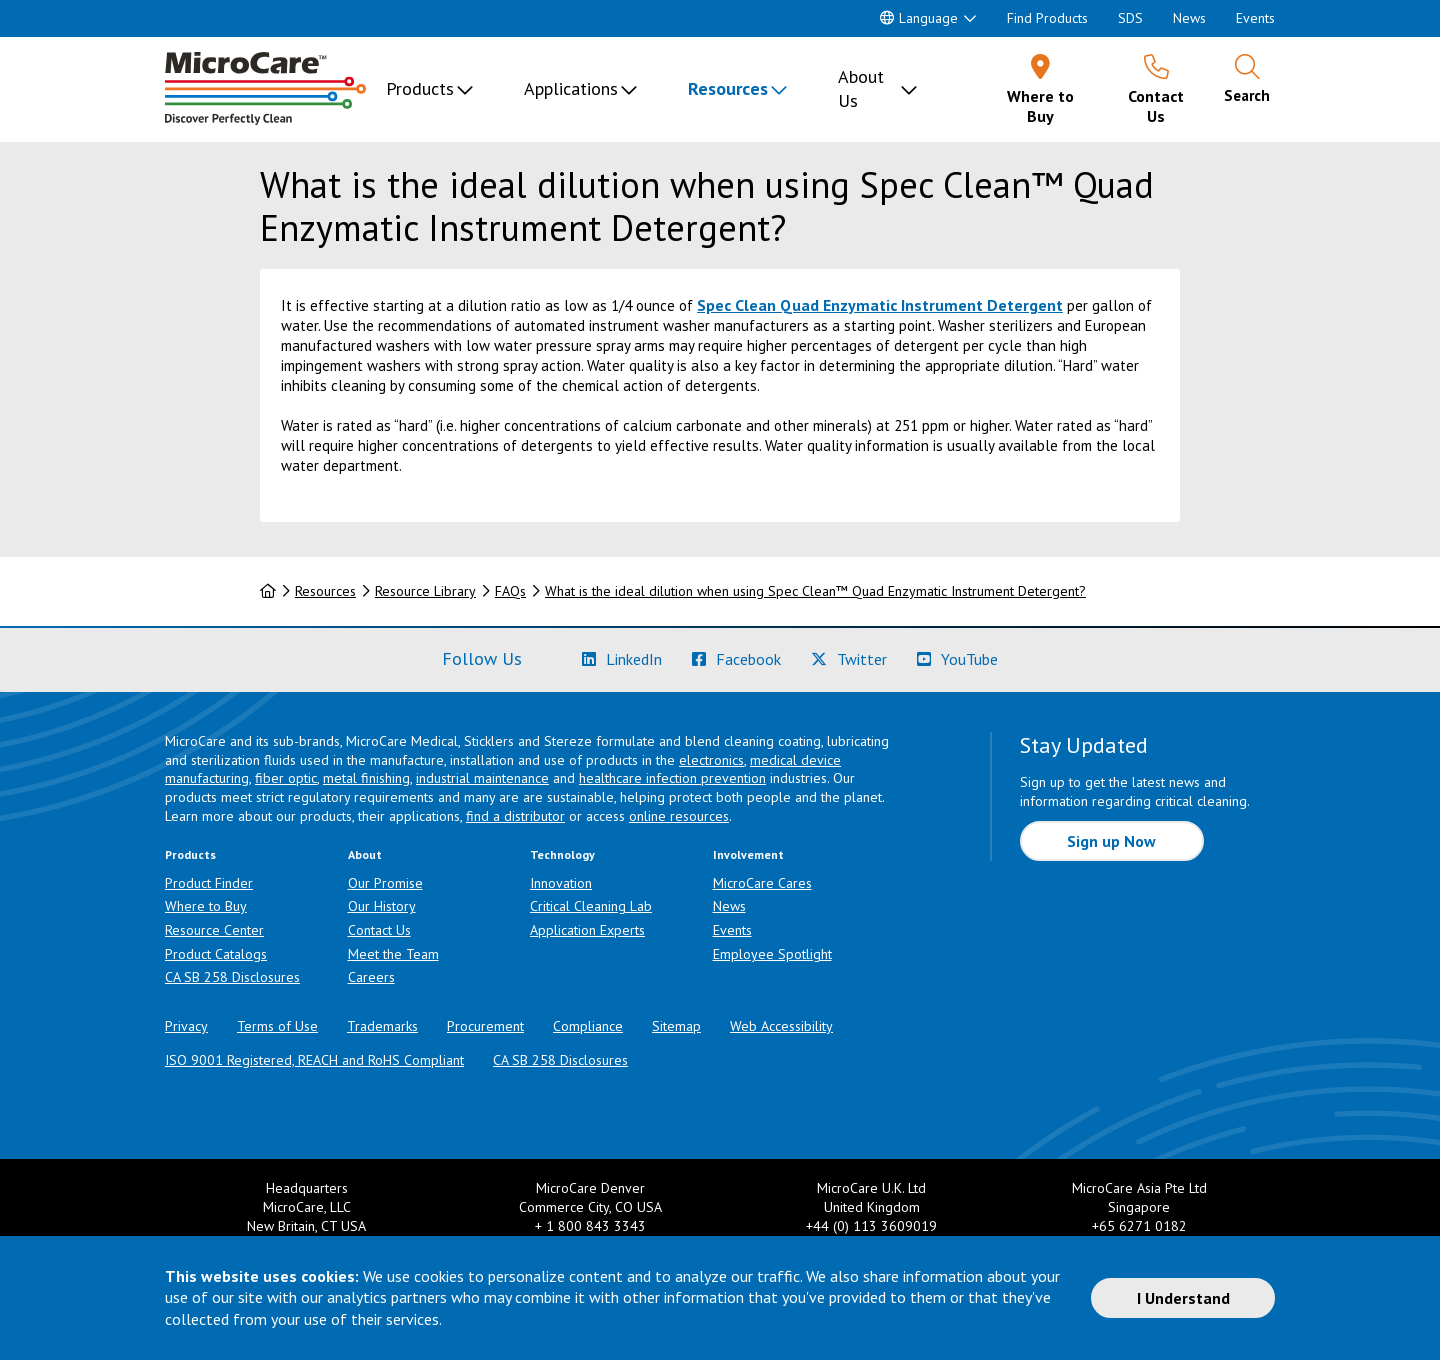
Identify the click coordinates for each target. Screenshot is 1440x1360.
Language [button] (919, 18)
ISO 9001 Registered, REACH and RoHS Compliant (314, 1060)
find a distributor (515, 816)
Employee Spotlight (772, 954)
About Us (861, 88)
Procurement (485, 1026)
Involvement (748, 854)
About (365, 854)
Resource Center (214, 930)
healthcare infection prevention (672, 778)
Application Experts (587, 930)
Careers (371, 977)
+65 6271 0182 (1139, 1226)
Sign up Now (1111, 841)
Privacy (186, 1026)
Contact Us (379, 930)
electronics (711, 760)
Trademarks (382, 1026)
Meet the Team (393, 954)
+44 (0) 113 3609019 (871, 1226)
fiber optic (286, 778)
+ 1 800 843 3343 (590, 1226)
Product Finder (209, 883)
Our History (382, 906)
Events (1255, 18)
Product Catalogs (216, 954)
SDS (1130, 18)
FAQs (510, 591)
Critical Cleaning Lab (591, 906)
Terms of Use (277, 1026)
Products (420, 88)
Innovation (561, 883)
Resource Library (425, 591)
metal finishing (366, 778)
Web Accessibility (781, 1026)
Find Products (1047, 18)
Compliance (588, 1026)
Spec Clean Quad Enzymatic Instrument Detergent (880, 305)
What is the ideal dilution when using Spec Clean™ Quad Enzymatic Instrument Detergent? (815, 591)
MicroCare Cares (762, 883)
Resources (728, 88)
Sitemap (676, 1026)
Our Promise (385, 883)
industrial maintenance (482, 778)
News (1189, 18)
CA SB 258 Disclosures (232, 977)
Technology (562, 854)
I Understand (1183, 1298)
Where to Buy (206, 906)
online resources (679, 816)
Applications (571, 88)
